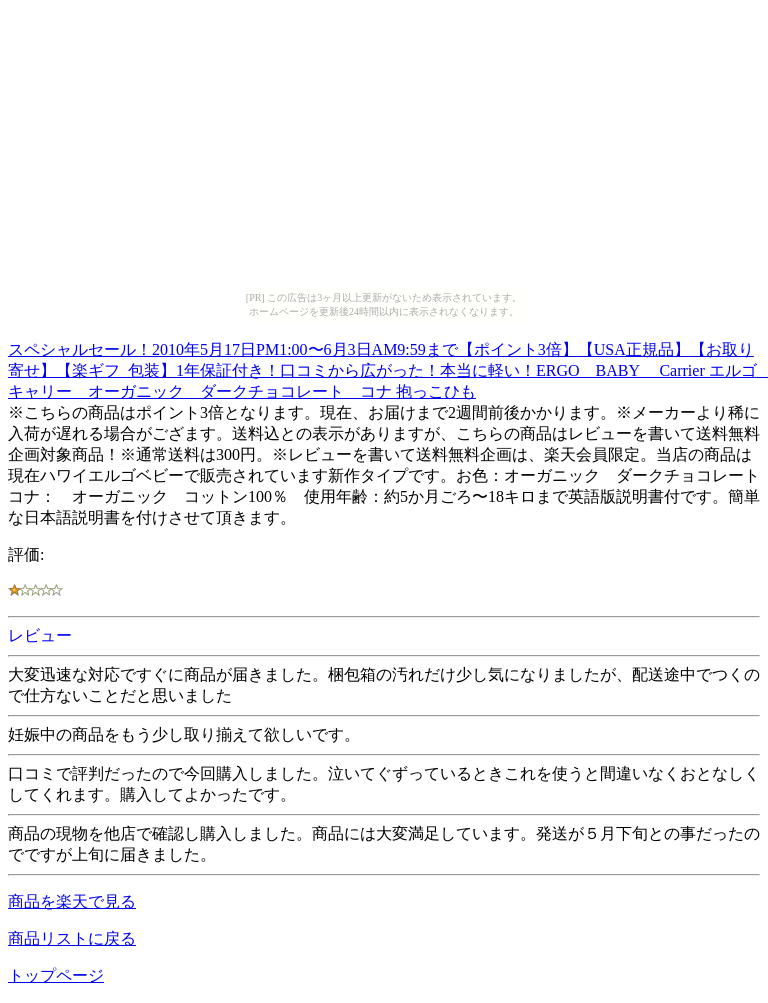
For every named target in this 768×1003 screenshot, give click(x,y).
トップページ (56, 975)
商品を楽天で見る (72, 901)
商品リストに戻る (72, 938)
